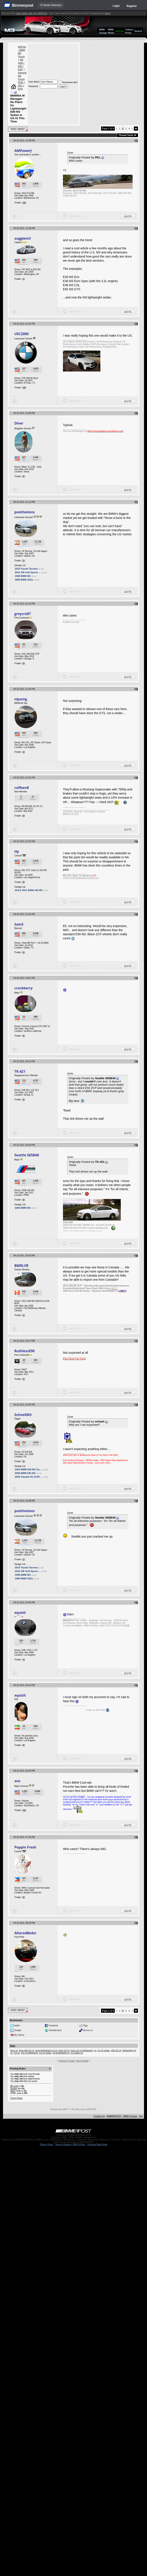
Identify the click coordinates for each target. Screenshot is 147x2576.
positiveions (24, 512)
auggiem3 (22, 238)
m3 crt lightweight (29, 2053)
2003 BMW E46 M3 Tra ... (28, 1469)
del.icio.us (87, 2030)
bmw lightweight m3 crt (46, 2050)
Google (17, 2030)
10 (24, 202)
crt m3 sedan (103, 2050)
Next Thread (82, 2061)
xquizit (20, 1695)
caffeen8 (21, 787)
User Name (34, 82)
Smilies (13, 2088)
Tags (12, 2045)
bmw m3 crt (64, 2050)
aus (17, 1780)
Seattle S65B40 (26, 1155)
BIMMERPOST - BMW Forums (122, 2116)
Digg (85, 2025)
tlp (16, 851)
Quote (128, 216)
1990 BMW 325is (24, 579)
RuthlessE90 (24, 1351)
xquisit (20, 1612)
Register (132, 6)
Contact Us (99, 2116)
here (107, 13)
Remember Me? (68, 82)
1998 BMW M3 (23, 576)
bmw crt (14, 2050)
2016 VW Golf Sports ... (28, 572)
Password (33, 86)
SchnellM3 (23, 1414)
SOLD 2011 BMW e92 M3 (28, 890)
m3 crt (17, 2053)
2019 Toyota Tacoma (26, 568)
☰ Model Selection (51, 5)
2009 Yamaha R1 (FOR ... (28, 1476)
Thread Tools (126, 135)
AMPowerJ (23, 150)
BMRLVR (21, 1265)
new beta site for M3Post (31, 13)
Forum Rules (16, 2098)
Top (141, 2116)
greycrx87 (22, 613)
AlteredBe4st (25, 1933)
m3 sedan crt (76, 2053)
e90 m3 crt (116, 2050)
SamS (18, 924)
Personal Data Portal (97, 2144)
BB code (14, 2086)
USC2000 (21, 333)
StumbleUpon (55, 2030)
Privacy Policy (46, 2144)
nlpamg (20, 699)
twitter (17, 2025)
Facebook (53, 2025)
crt (95, 2050)
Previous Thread (67, 2061)
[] (74, 1358)
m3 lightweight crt (60, 2053)
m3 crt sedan (45, 2053)
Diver (18, 423)
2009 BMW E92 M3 (25, 1473)
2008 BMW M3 (23, 1208)
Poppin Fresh (25, 1847)
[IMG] (12, 2091)
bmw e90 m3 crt (26, 2050)
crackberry (23, 988)
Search (138, 31)
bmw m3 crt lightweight (82, 2050)
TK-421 (20, 1071)
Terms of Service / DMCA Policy (70, 2144)
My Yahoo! (19, 2035)
